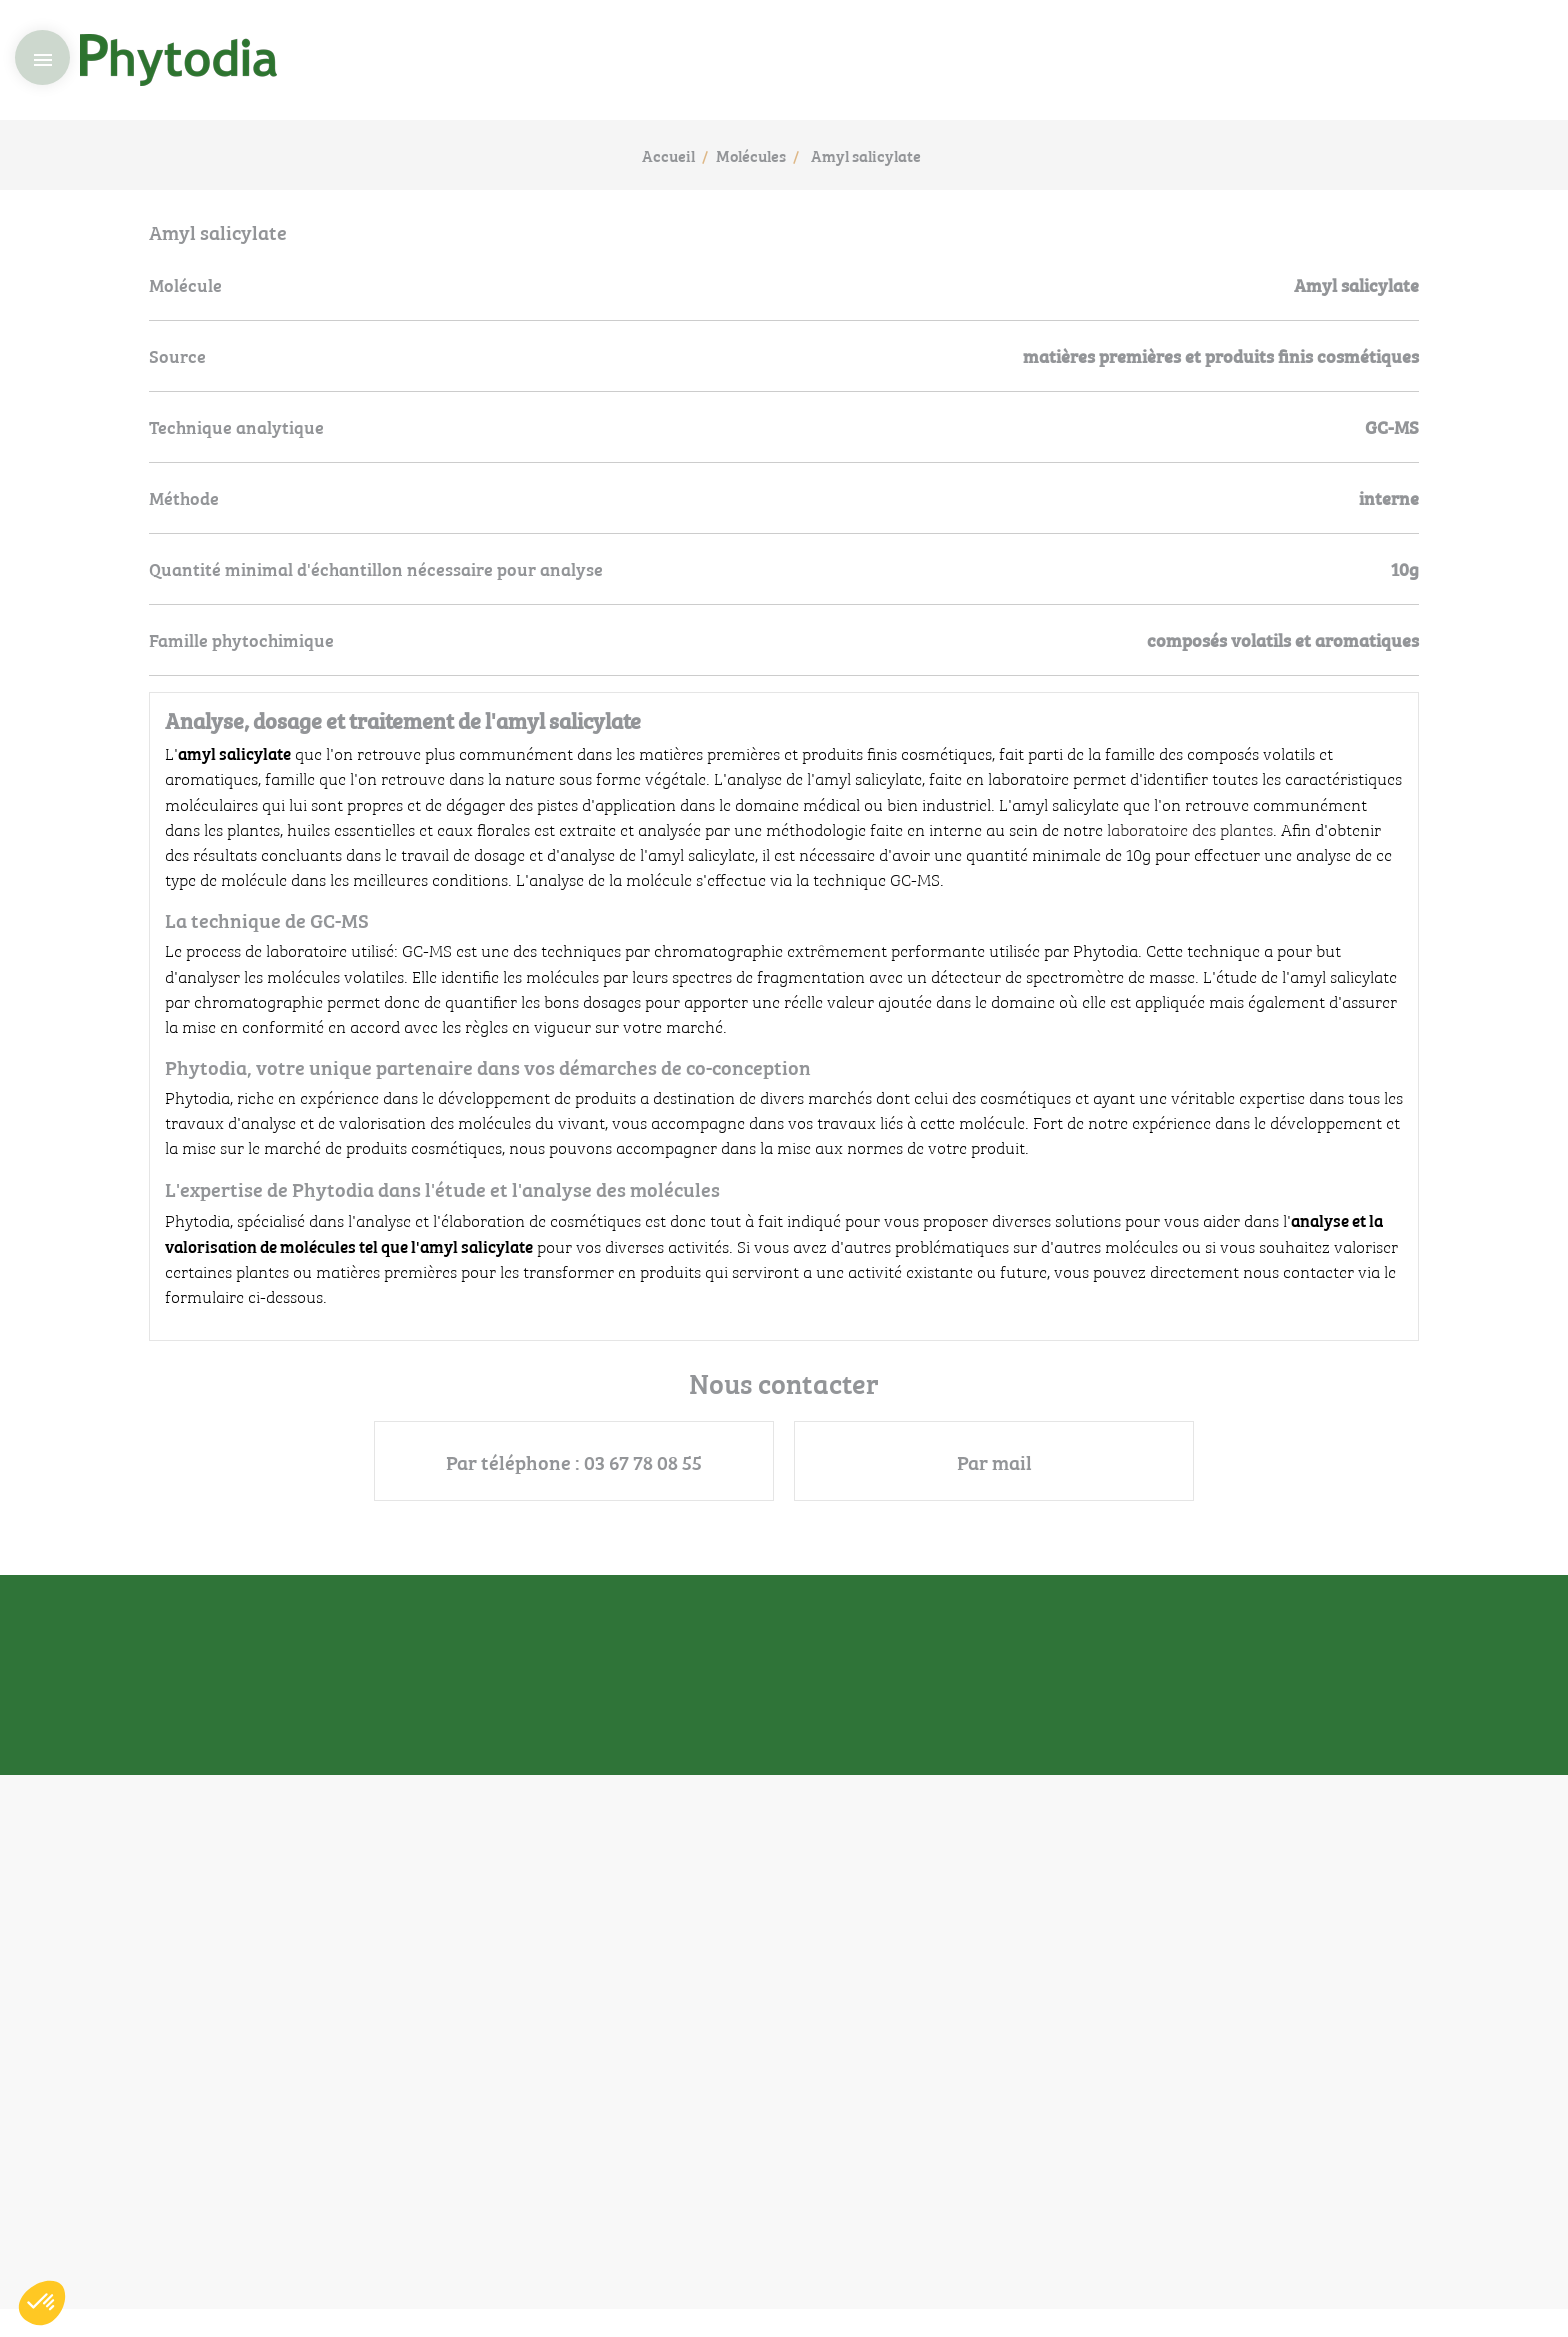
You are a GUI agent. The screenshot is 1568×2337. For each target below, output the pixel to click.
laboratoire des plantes (1190, 829)
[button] (42, 2303)
